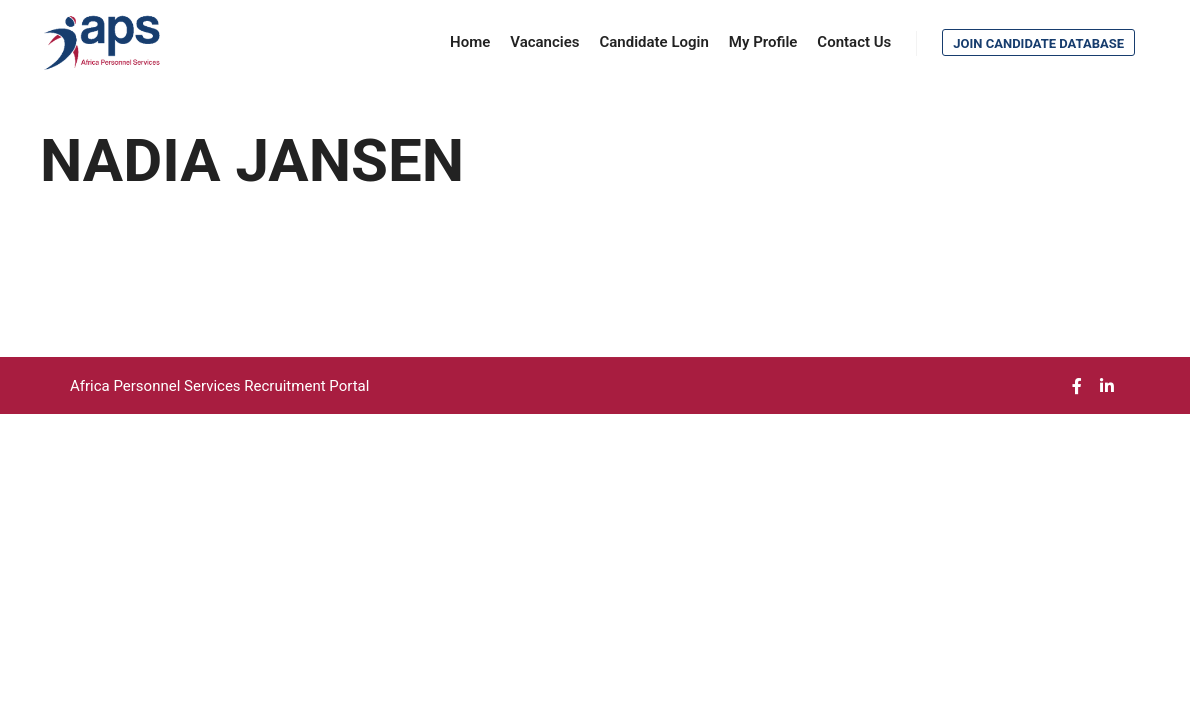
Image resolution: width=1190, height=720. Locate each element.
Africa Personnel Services (157, 386)
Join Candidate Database (1038, 43)
